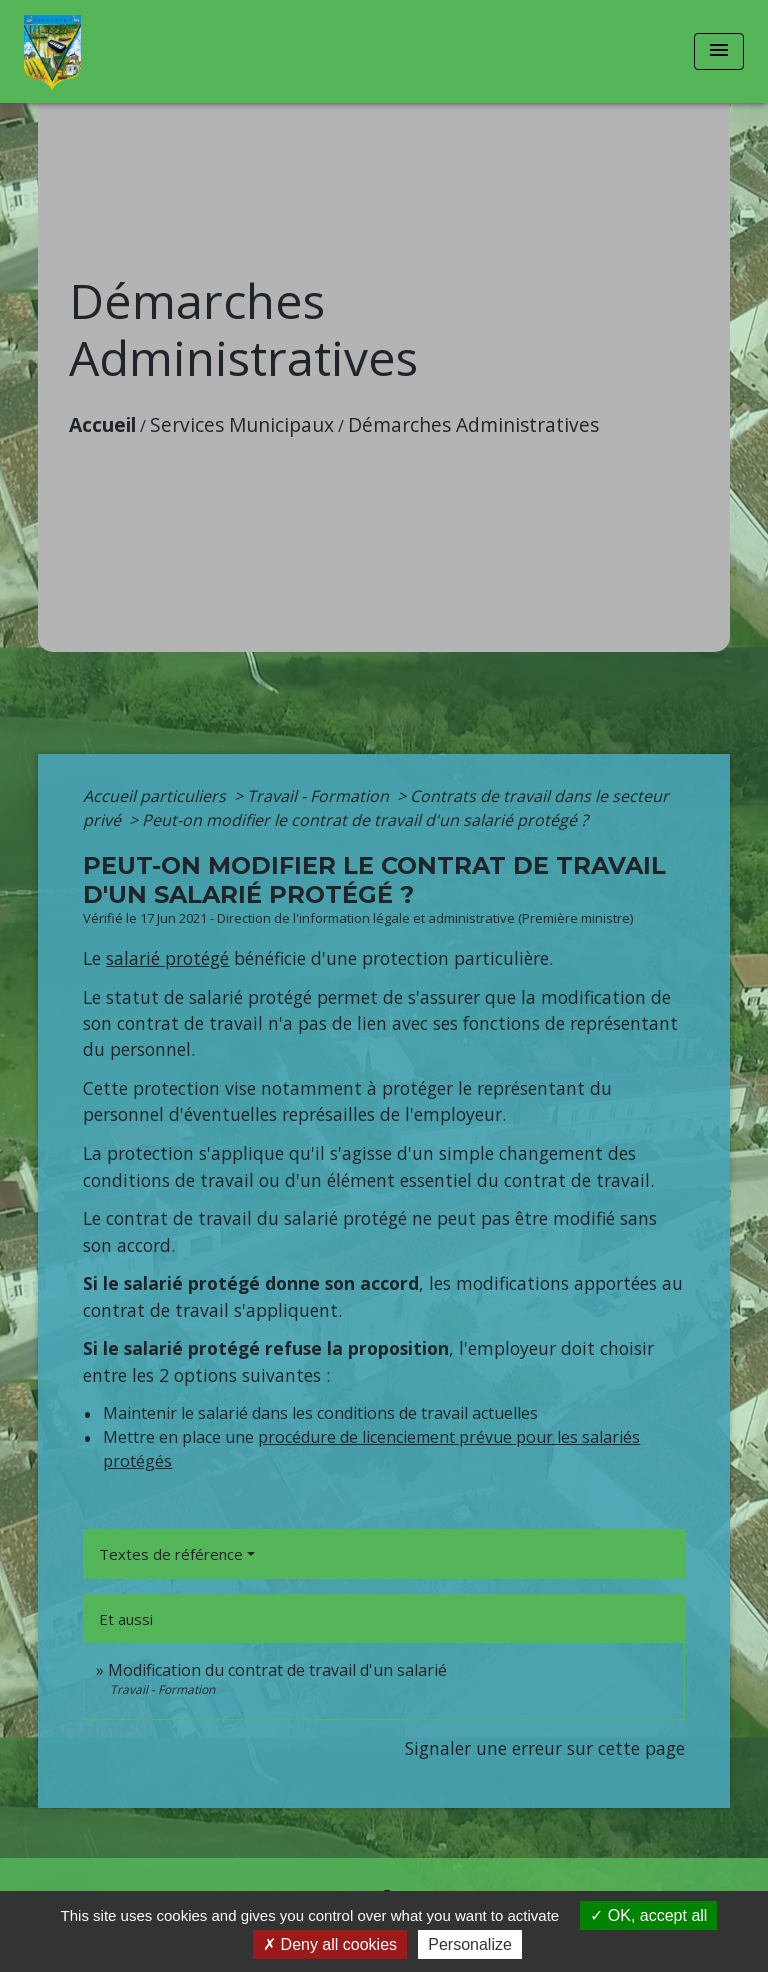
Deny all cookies (330, 1944)
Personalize (470, 1944)
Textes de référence (171, 1554)
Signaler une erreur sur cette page (545, 1748)
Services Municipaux (242, 424)
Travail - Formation (320, 796)
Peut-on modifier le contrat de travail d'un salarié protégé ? (365, 820)
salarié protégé (167, 958)
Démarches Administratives (473, 424)
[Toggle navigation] (719, 51)
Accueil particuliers (156, 796)
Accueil (102, 424)
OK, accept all (648, 1915)
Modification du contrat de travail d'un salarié (277, 1670)
